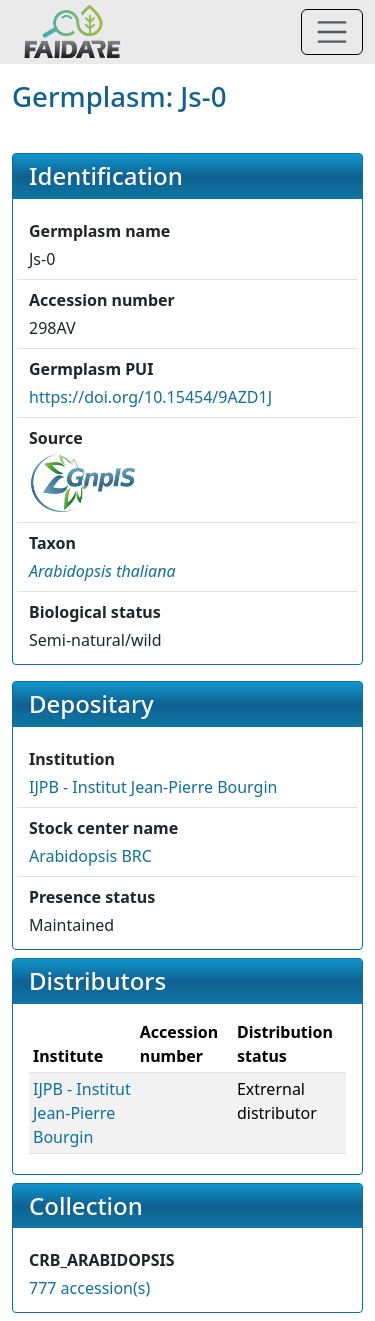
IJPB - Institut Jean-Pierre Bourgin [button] (153, 787)
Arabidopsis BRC (90, 856)
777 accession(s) (89, 1288)
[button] (102, 571)
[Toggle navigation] (332, 32)
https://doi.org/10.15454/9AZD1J (150, 397)
